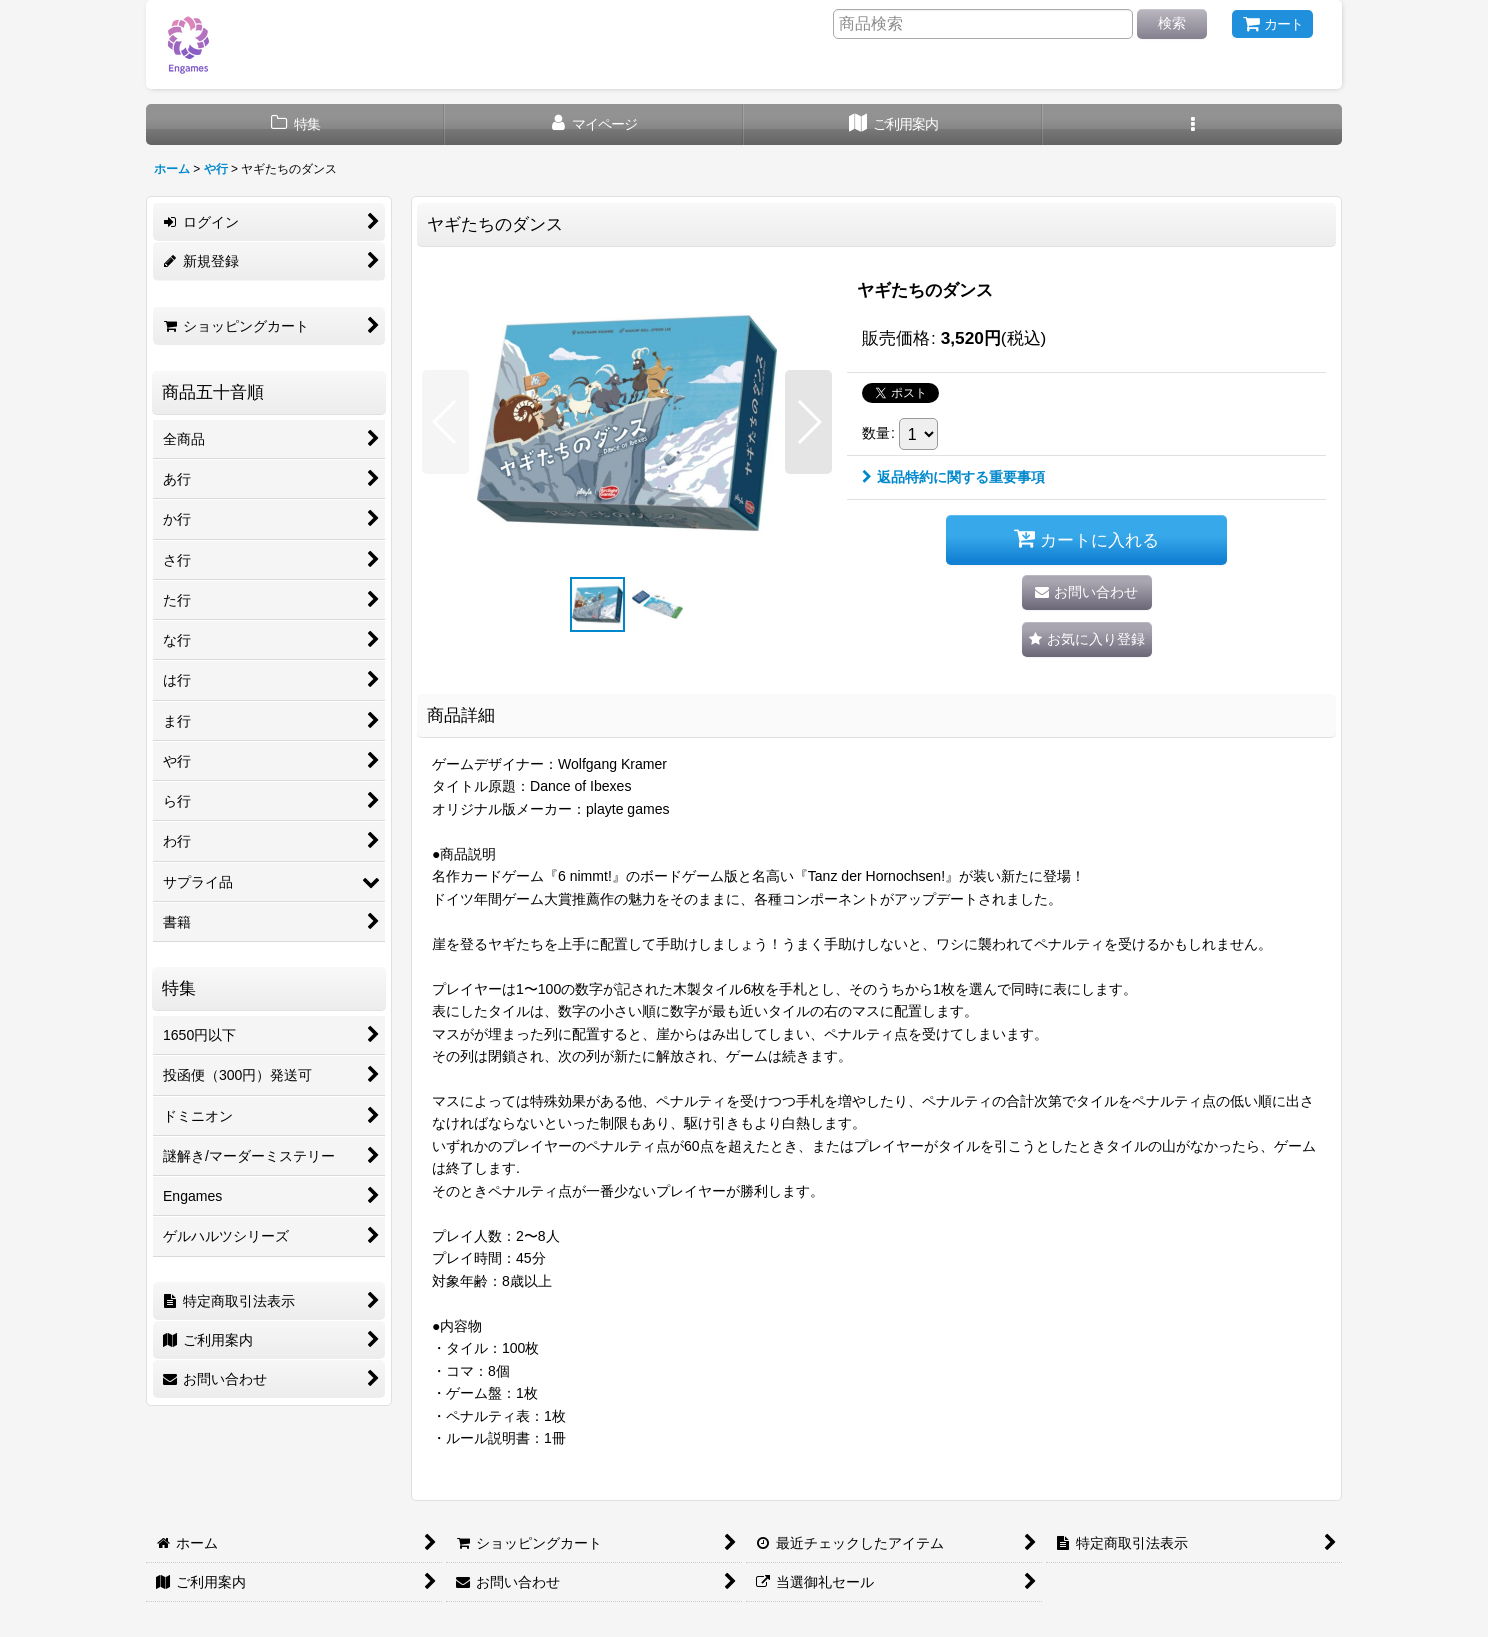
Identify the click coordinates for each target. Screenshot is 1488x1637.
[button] (1192, 124)
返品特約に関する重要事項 (953, 477)
